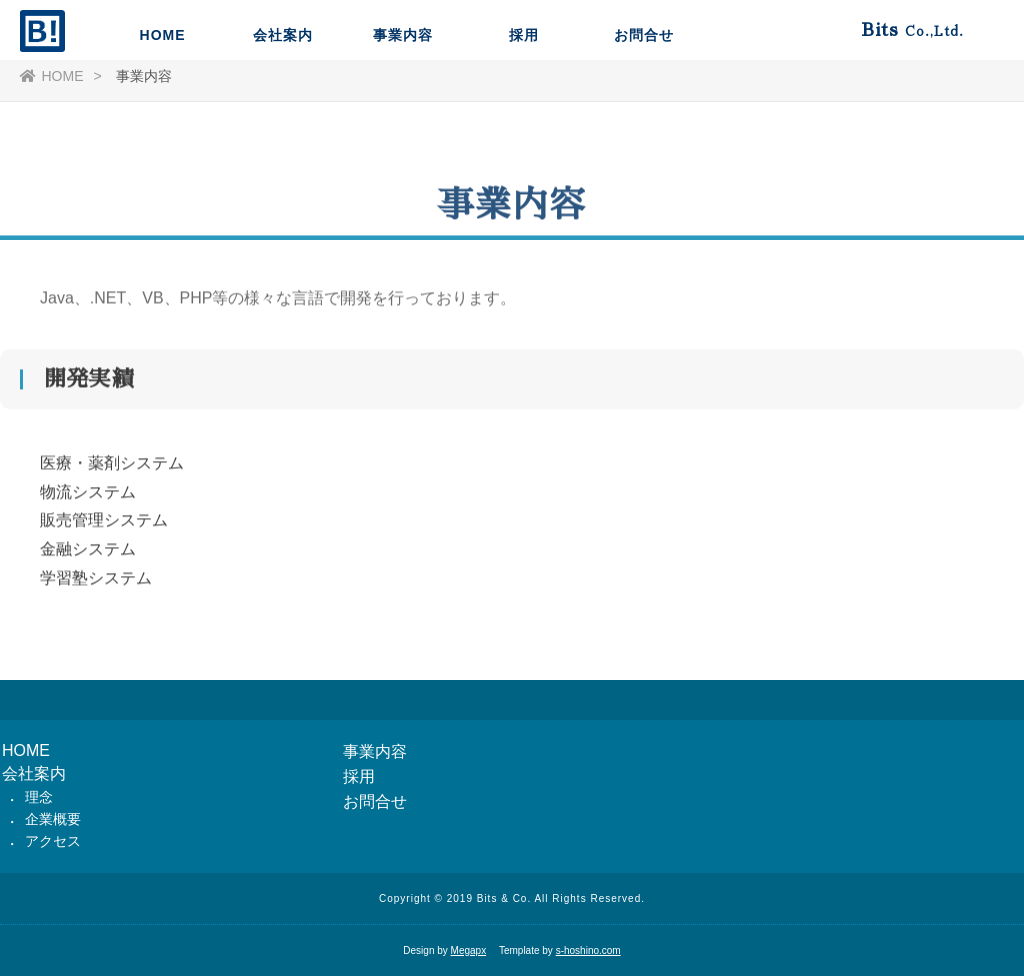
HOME (163, 95)
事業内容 (403, 95)
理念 (39, 797)
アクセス (53, 841)
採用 (524, 95)
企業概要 (53, 819)
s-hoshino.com (588, 950)
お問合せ (644, 95)
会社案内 (283, 95)
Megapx (469, 950)
